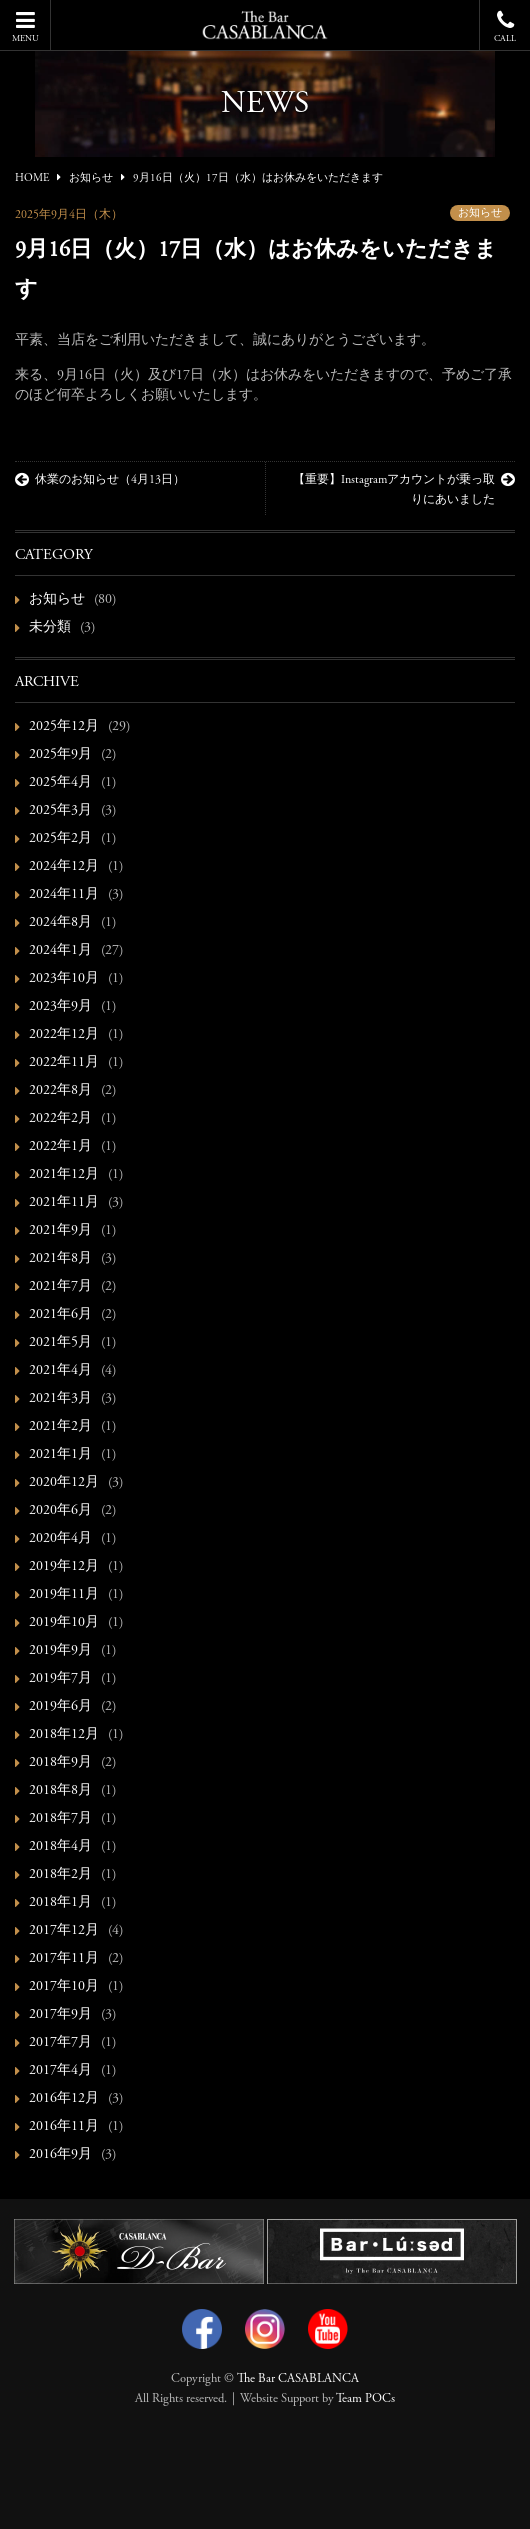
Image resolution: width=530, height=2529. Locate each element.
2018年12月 (64, 1735)
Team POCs (365, 2399)
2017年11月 (64, 1959)
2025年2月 (60, 839)
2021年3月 (60, 1399)
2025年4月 (60, 783)
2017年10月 (64, 1987)
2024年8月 (60, 923)
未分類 (50, 628)
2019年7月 (60, 1679)
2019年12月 (64, 1567)
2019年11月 (64, 1595)
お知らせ (480, 213)
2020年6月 (60, 1511)
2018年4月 (60, 1847)
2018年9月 (60, 1763)
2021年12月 (64, 1175)
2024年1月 (60, 951)
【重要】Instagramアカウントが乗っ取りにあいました (404, 489)
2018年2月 (60, 1875)
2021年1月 (60, 1455)
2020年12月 (64, 1483)
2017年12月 (64, 1931)
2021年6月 (60, 1315)
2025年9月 (60, 755)
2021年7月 (60, 1287)
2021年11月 (64, 1203)
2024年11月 (64, 895)
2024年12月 (64, 867)
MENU (25, 26)
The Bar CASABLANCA (298, 2379)
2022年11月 (64, 1063)
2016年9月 (60, 2155)
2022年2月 (60, 1119)
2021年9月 (60, 1231)
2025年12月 (64, 727)
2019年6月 (60, 1707)
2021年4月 (60, 1371)
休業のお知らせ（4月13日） (100, 480)
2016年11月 (64, 2127)
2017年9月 (60, 2015)
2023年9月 (60, 1007)
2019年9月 (60, 1651)
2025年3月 (60, 811)
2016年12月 (64, 2099)
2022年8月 (60, 1091)
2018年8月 (60, 1791)
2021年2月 (60, 1427)
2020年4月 (60, 1539)
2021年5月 (60, 1343)
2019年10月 (64, 1623)
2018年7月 (60, 1819)
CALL (505, 26)
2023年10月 (64, 979)
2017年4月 (60, 2071)
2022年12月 (64, 1035)
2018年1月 (60, 1903)
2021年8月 (60, 1259)
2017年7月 (60, 2043)
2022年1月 (60, 1147)
